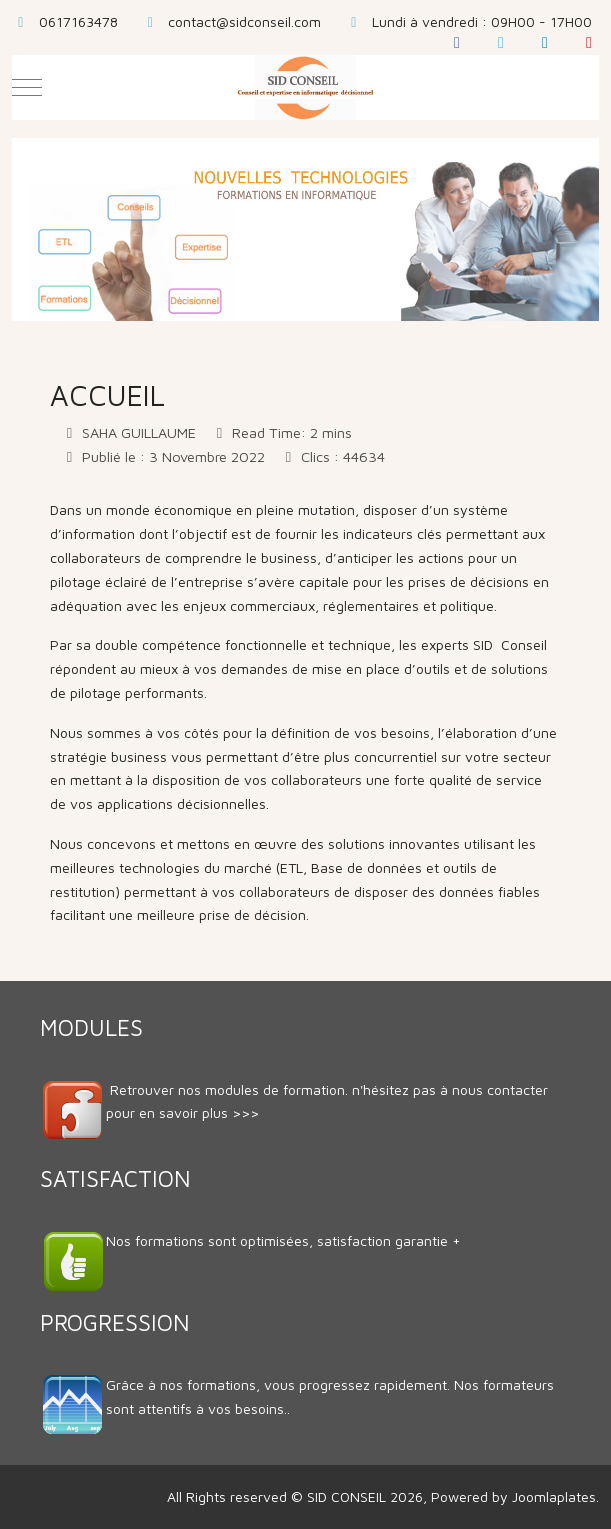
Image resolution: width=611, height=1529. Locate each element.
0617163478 (78, 21)
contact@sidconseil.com (244, 21)
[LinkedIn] (545, 42)
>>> (245, 1112)
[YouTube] (589, 42)
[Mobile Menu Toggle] (27, 87)
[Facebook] (457, 42)
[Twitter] (501, 42)
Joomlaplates (554, 1496)
